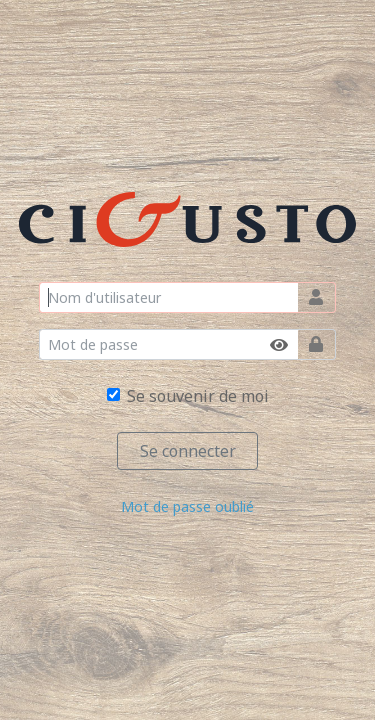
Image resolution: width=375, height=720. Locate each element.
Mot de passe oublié (187, 506)
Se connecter (188, 451)
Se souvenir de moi (198, 396)
